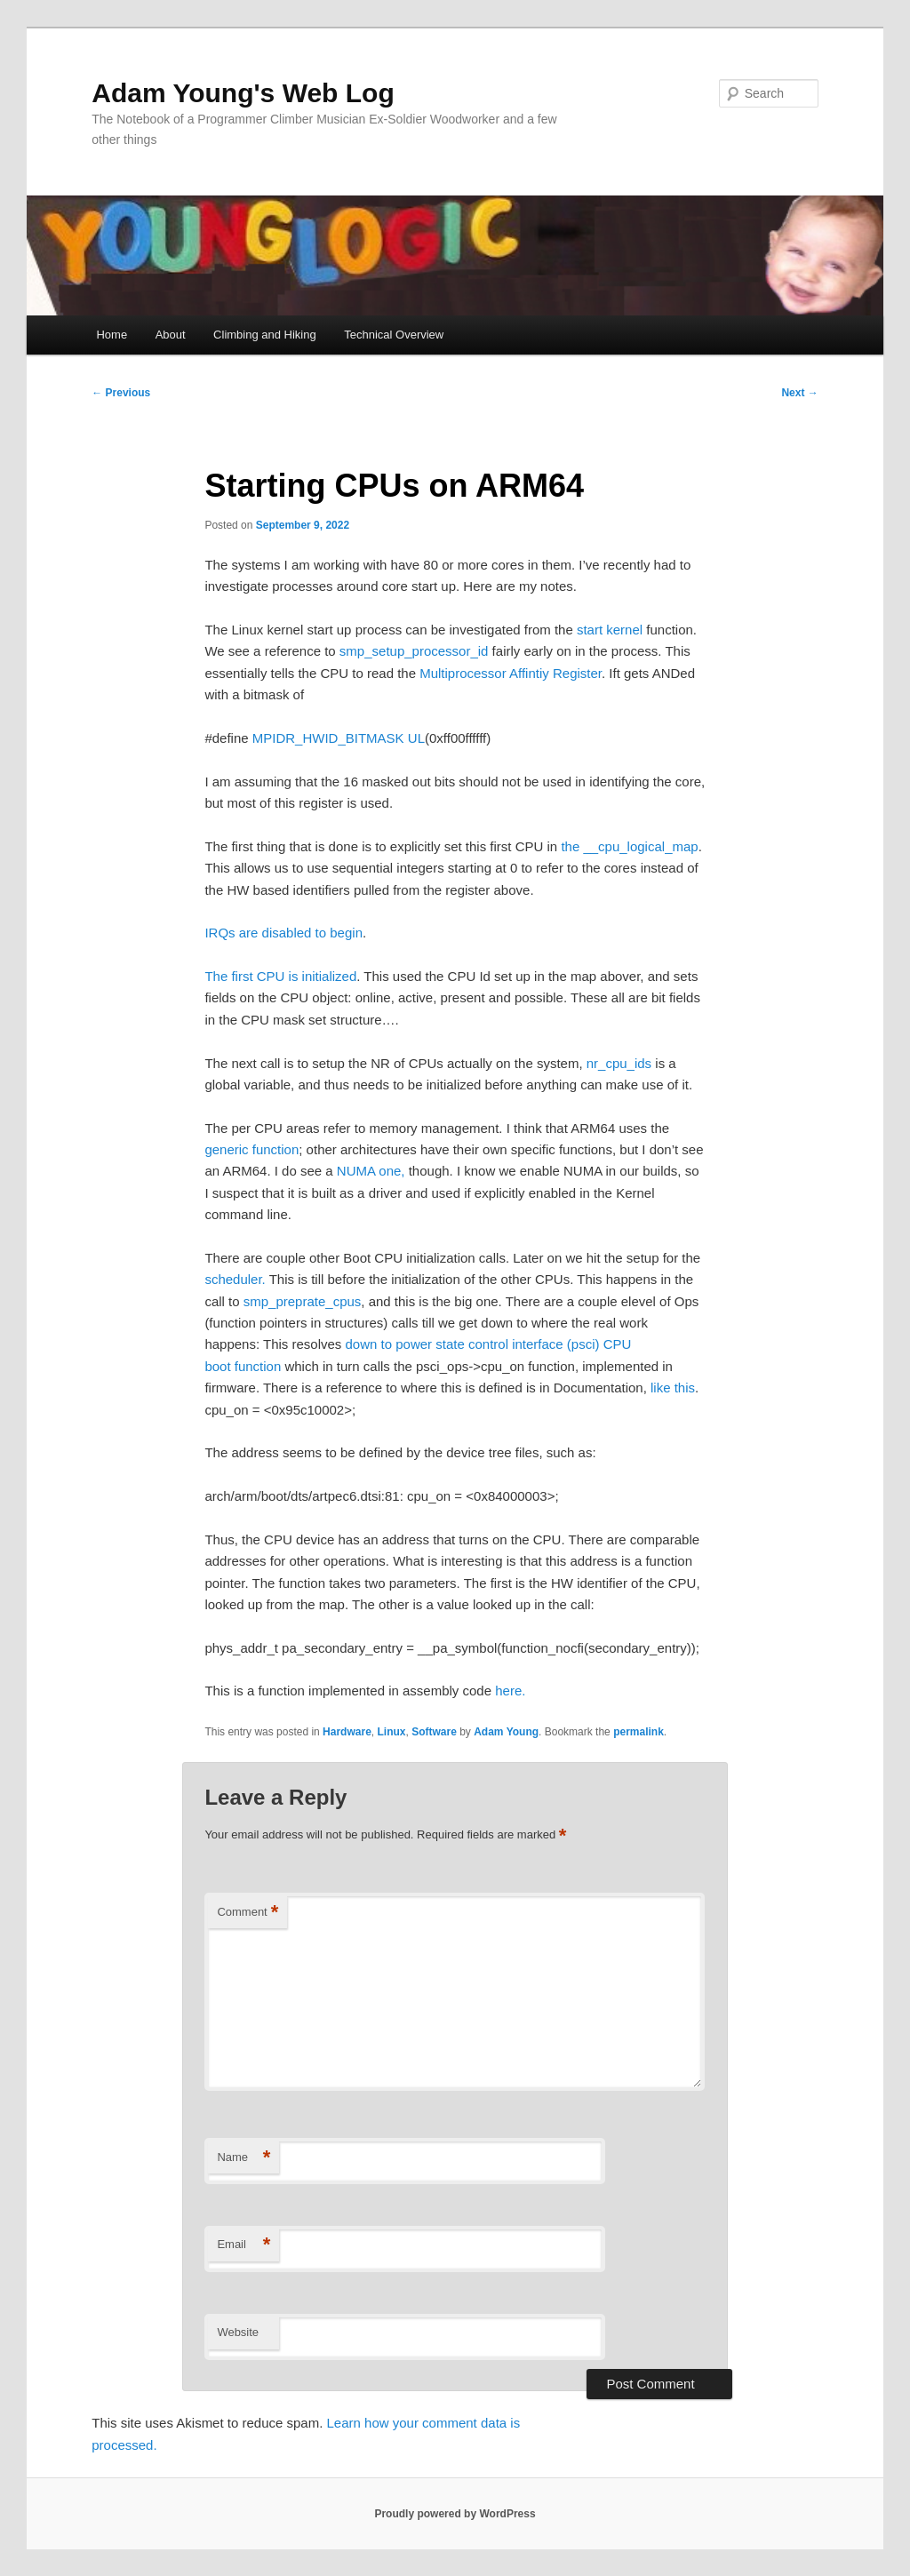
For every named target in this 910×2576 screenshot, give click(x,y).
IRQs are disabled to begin (283, 932)
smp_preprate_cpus (302, 1301)
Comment (247, 1913)
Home (111, 334)
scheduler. (234, 1279)
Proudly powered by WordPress (454, 2514)
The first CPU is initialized (280, 976)
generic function (251, 1149)
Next (799, 393)
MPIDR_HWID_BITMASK (328, 738)
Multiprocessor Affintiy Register (510, 673)
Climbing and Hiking (264, 334)
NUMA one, (371, 1170)
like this (673, 1387)
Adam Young (506, 1732)
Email (243, 2245)
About (171, 334)
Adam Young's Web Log (243, 93)
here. (510, 1690)
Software (434, 1732)
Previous (121, 393)
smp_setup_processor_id (414, 650)
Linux (391, 1732)
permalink (638, 1732)
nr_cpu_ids (619, 1063)
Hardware (347, 1732)
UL (416, 738)
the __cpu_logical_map (629, 846)
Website (238, 2332)
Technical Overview (393, 334)
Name (243, 2158)
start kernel (610, 629)
